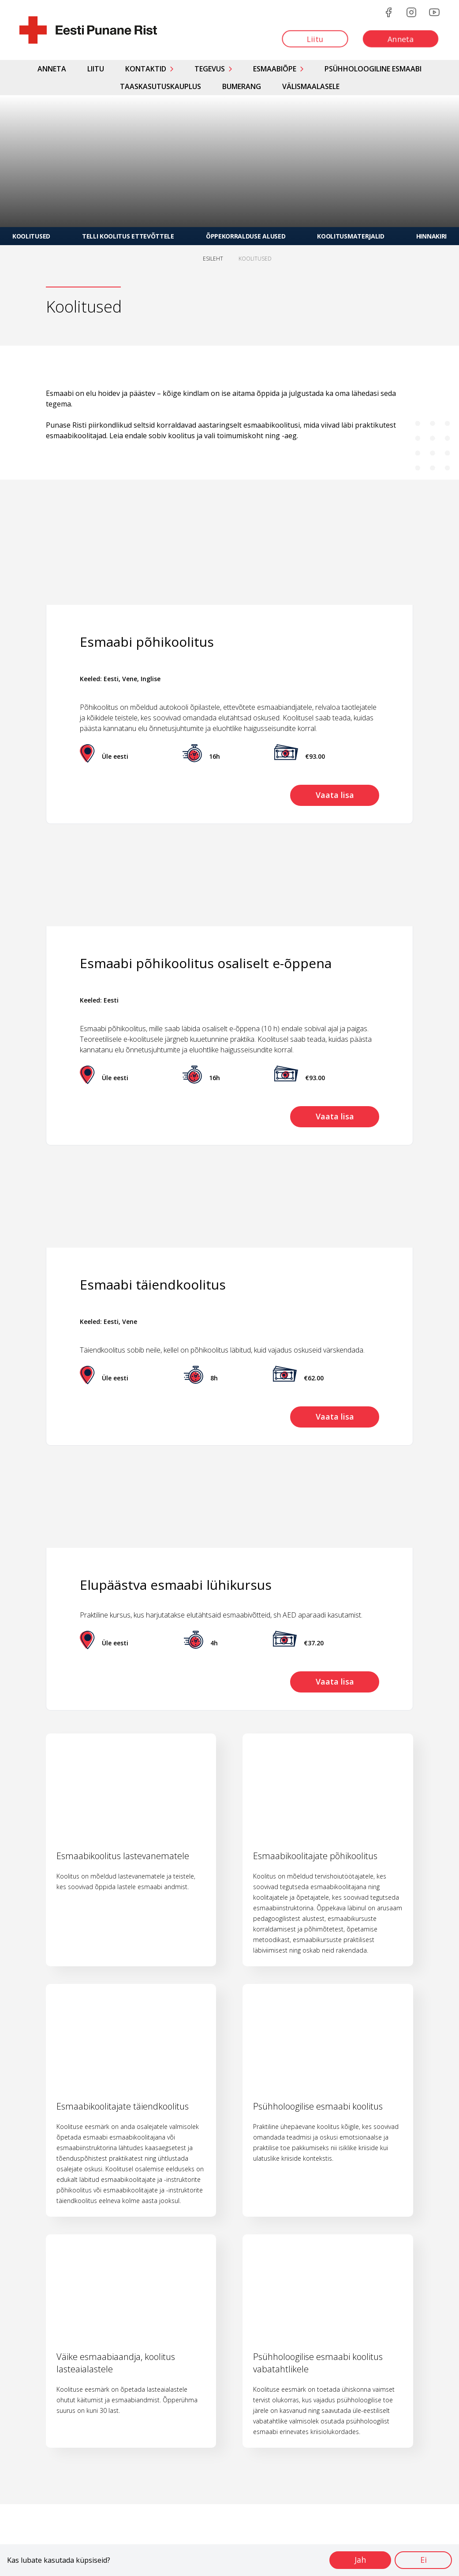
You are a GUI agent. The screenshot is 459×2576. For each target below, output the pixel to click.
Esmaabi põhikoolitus (147, 642)
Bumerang (241, 86)
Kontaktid (145, 69)
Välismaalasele (311, 86)
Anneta (51, 69)
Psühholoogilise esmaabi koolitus (318, 2106)
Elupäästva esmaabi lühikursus (176, 1585)
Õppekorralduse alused (246, 236)
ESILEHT (213, 258)
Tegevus (209, 69)
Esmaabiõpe (274, 69)
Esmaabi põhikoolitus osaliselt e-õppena (206, 963)
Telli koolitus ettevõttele (128, 236)
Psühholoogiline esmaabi (373, 69)
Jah (359, 2560)
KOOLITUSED (255, 258)
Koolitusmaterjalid (350, 236)
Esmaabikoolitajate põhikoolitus (315, 1856)
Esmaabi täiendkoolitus (153, 1284)
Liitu (95, 69)
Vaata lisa (334, 795)
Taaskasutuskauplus (160, 86)
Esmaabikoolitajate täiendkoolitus (122, 2106)
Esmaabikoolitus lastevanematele (122, 1856)
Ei (423, 2560)
